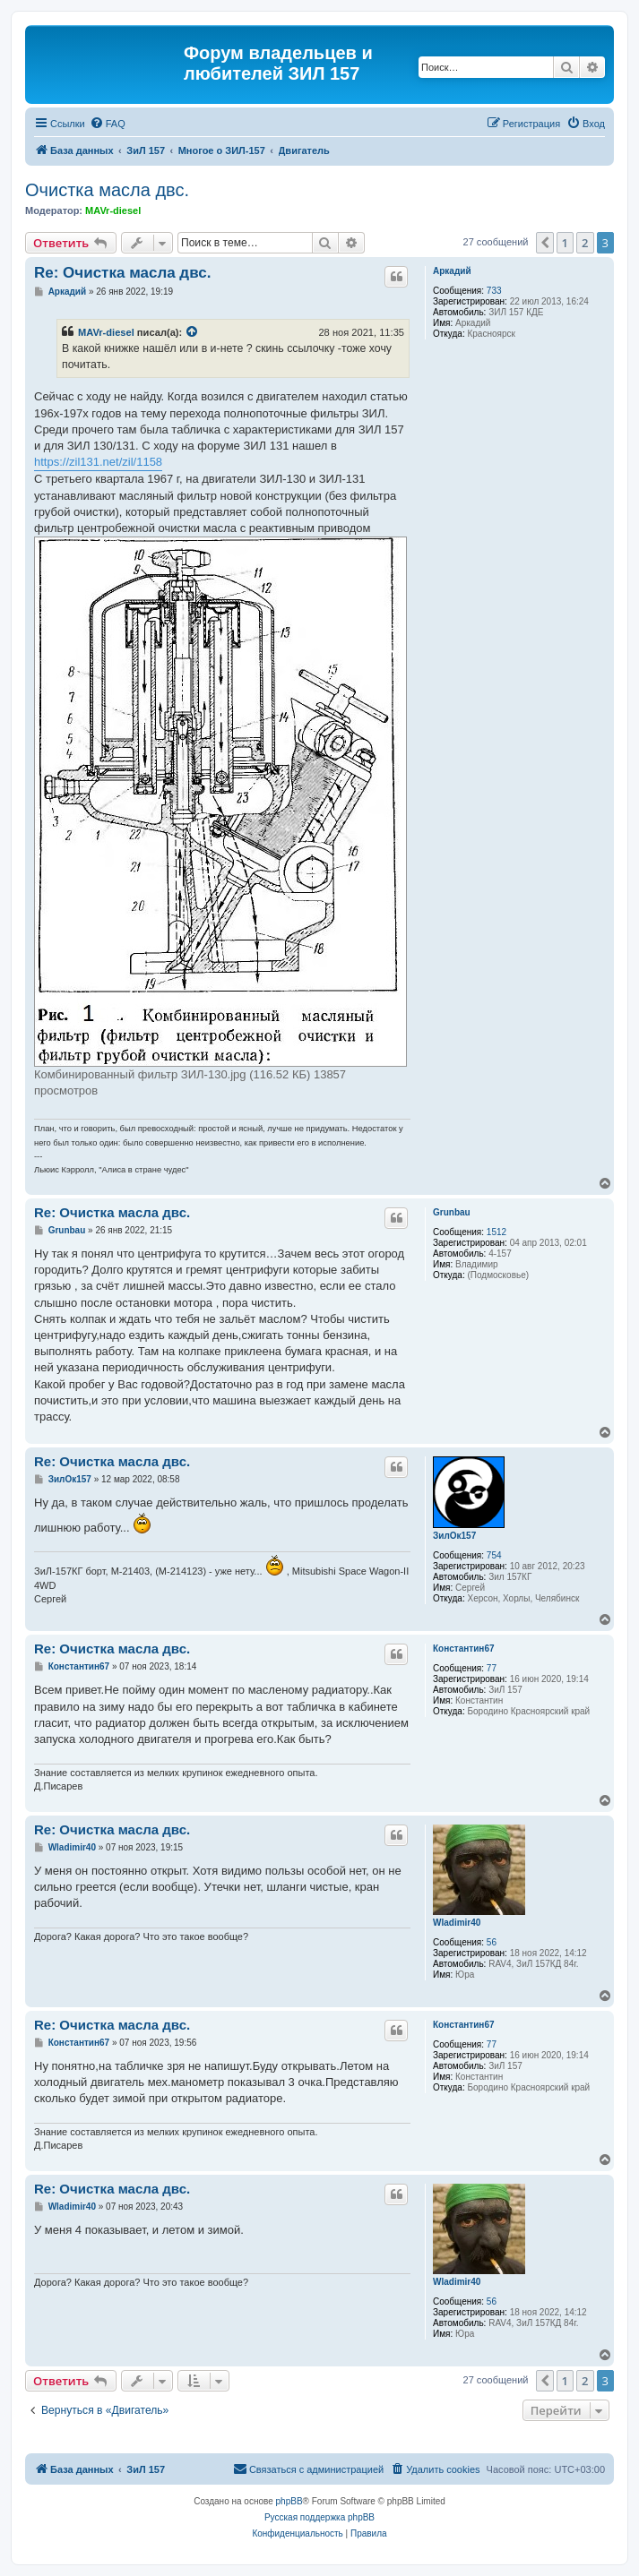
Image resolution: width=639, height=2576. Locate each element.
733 (494, 291)
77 (492, 1668)
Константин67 (464, 1648)
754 (494, 1555)
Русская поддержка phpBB (319, 2517)
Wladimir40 (456, 1923)
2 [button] (585, 243)
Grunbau (452, 1212)
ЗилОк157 (454, 1536)
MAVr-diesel (113, 210)
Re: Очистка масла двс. (122, 272)
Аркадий (452, 271)
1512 (496, 1232)
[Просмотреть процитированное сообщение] (193, 332)
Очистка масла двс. (107, 190)
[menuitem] (107, 123)
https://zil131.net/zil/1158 (98, 461)
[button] (545, 242)
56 (492, 1942)
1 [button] (565, 243)
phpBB (289, 2501)
